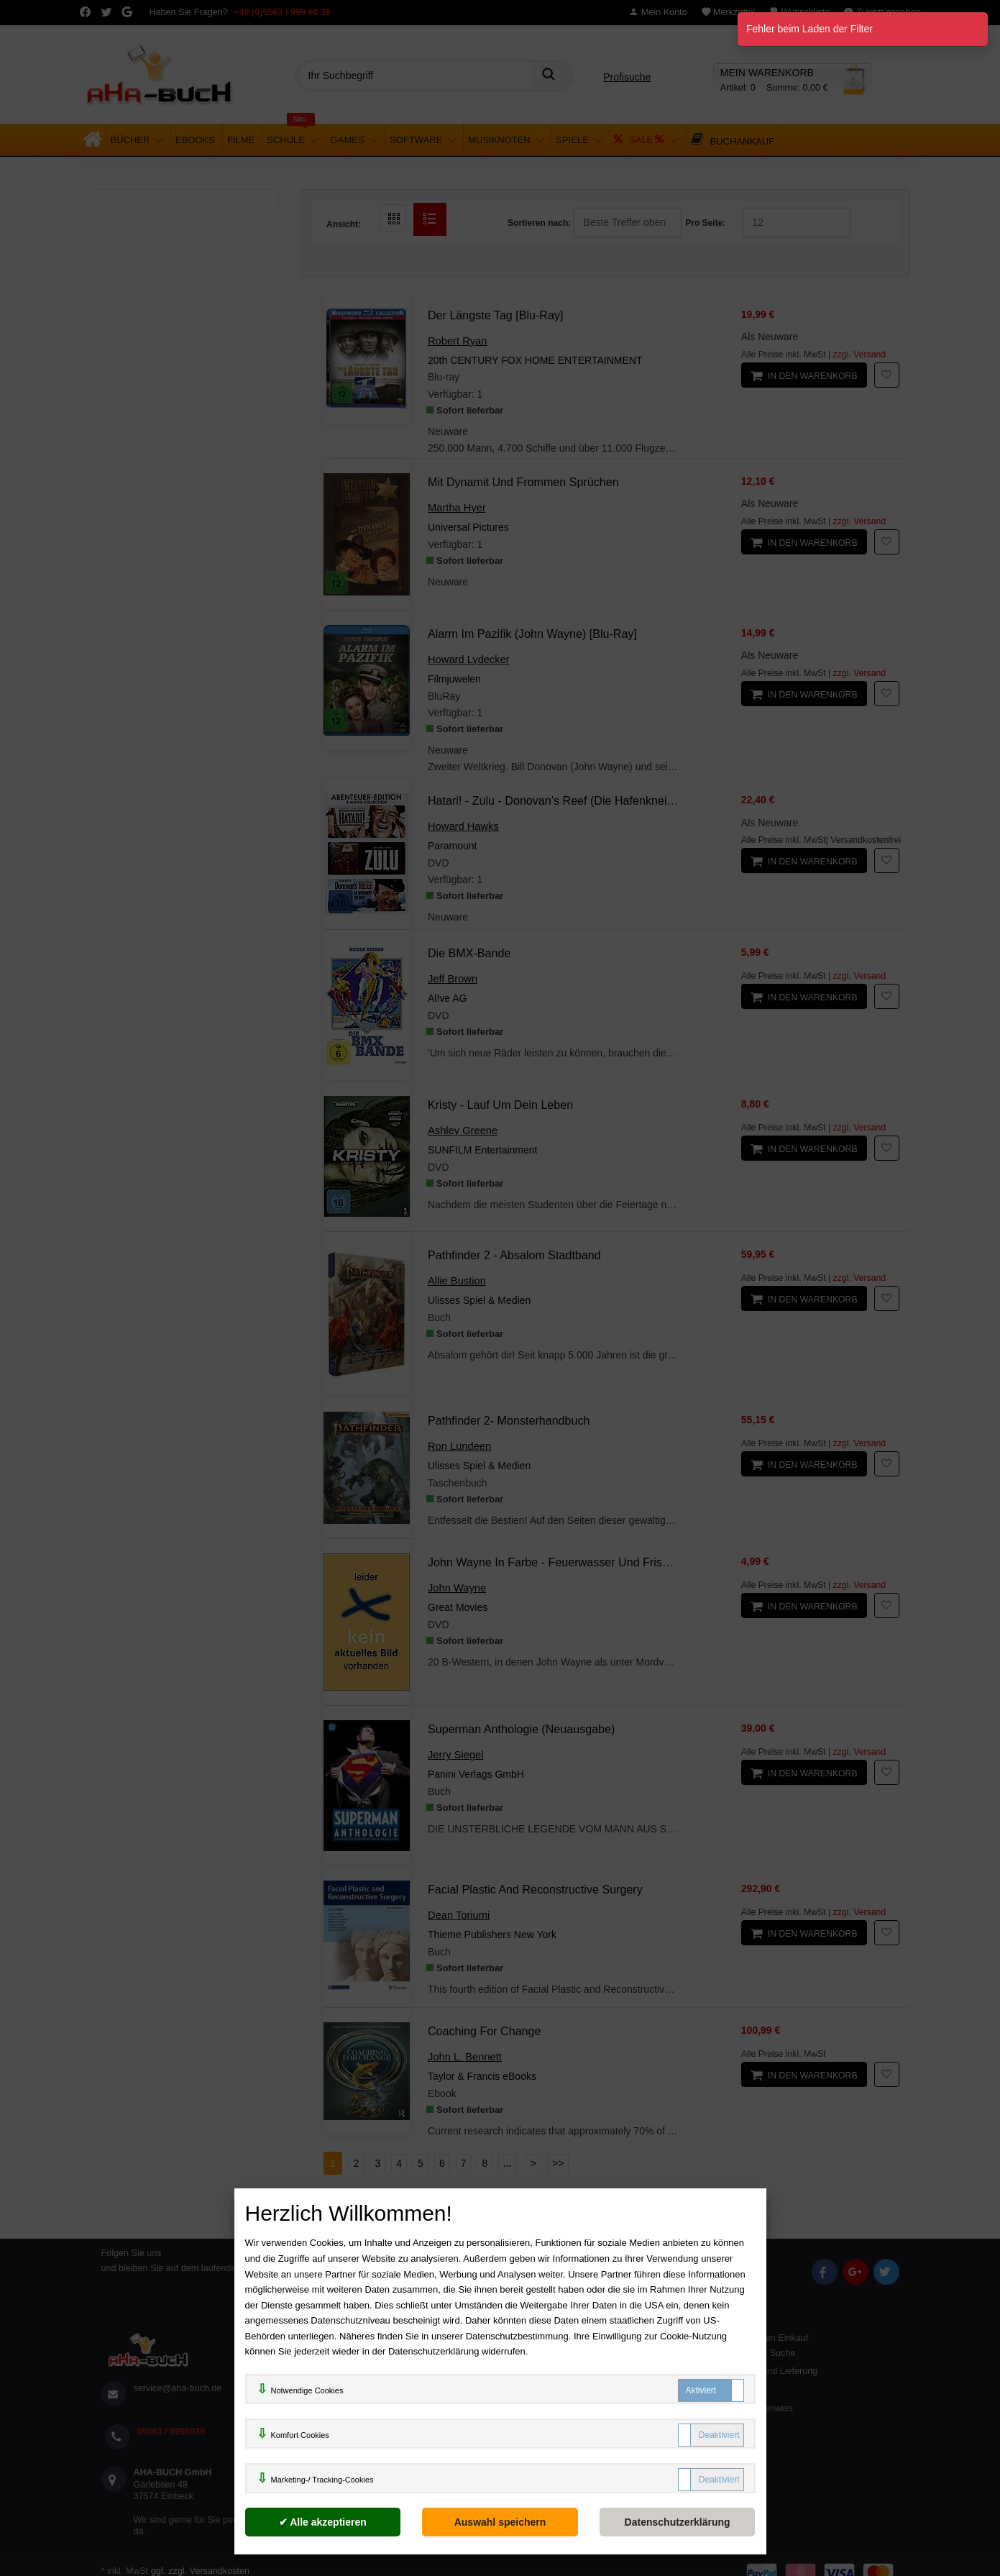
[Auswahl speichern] (500, 2522)
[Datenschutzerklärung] (678, 2522)
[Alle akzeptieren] (323, 2522)
